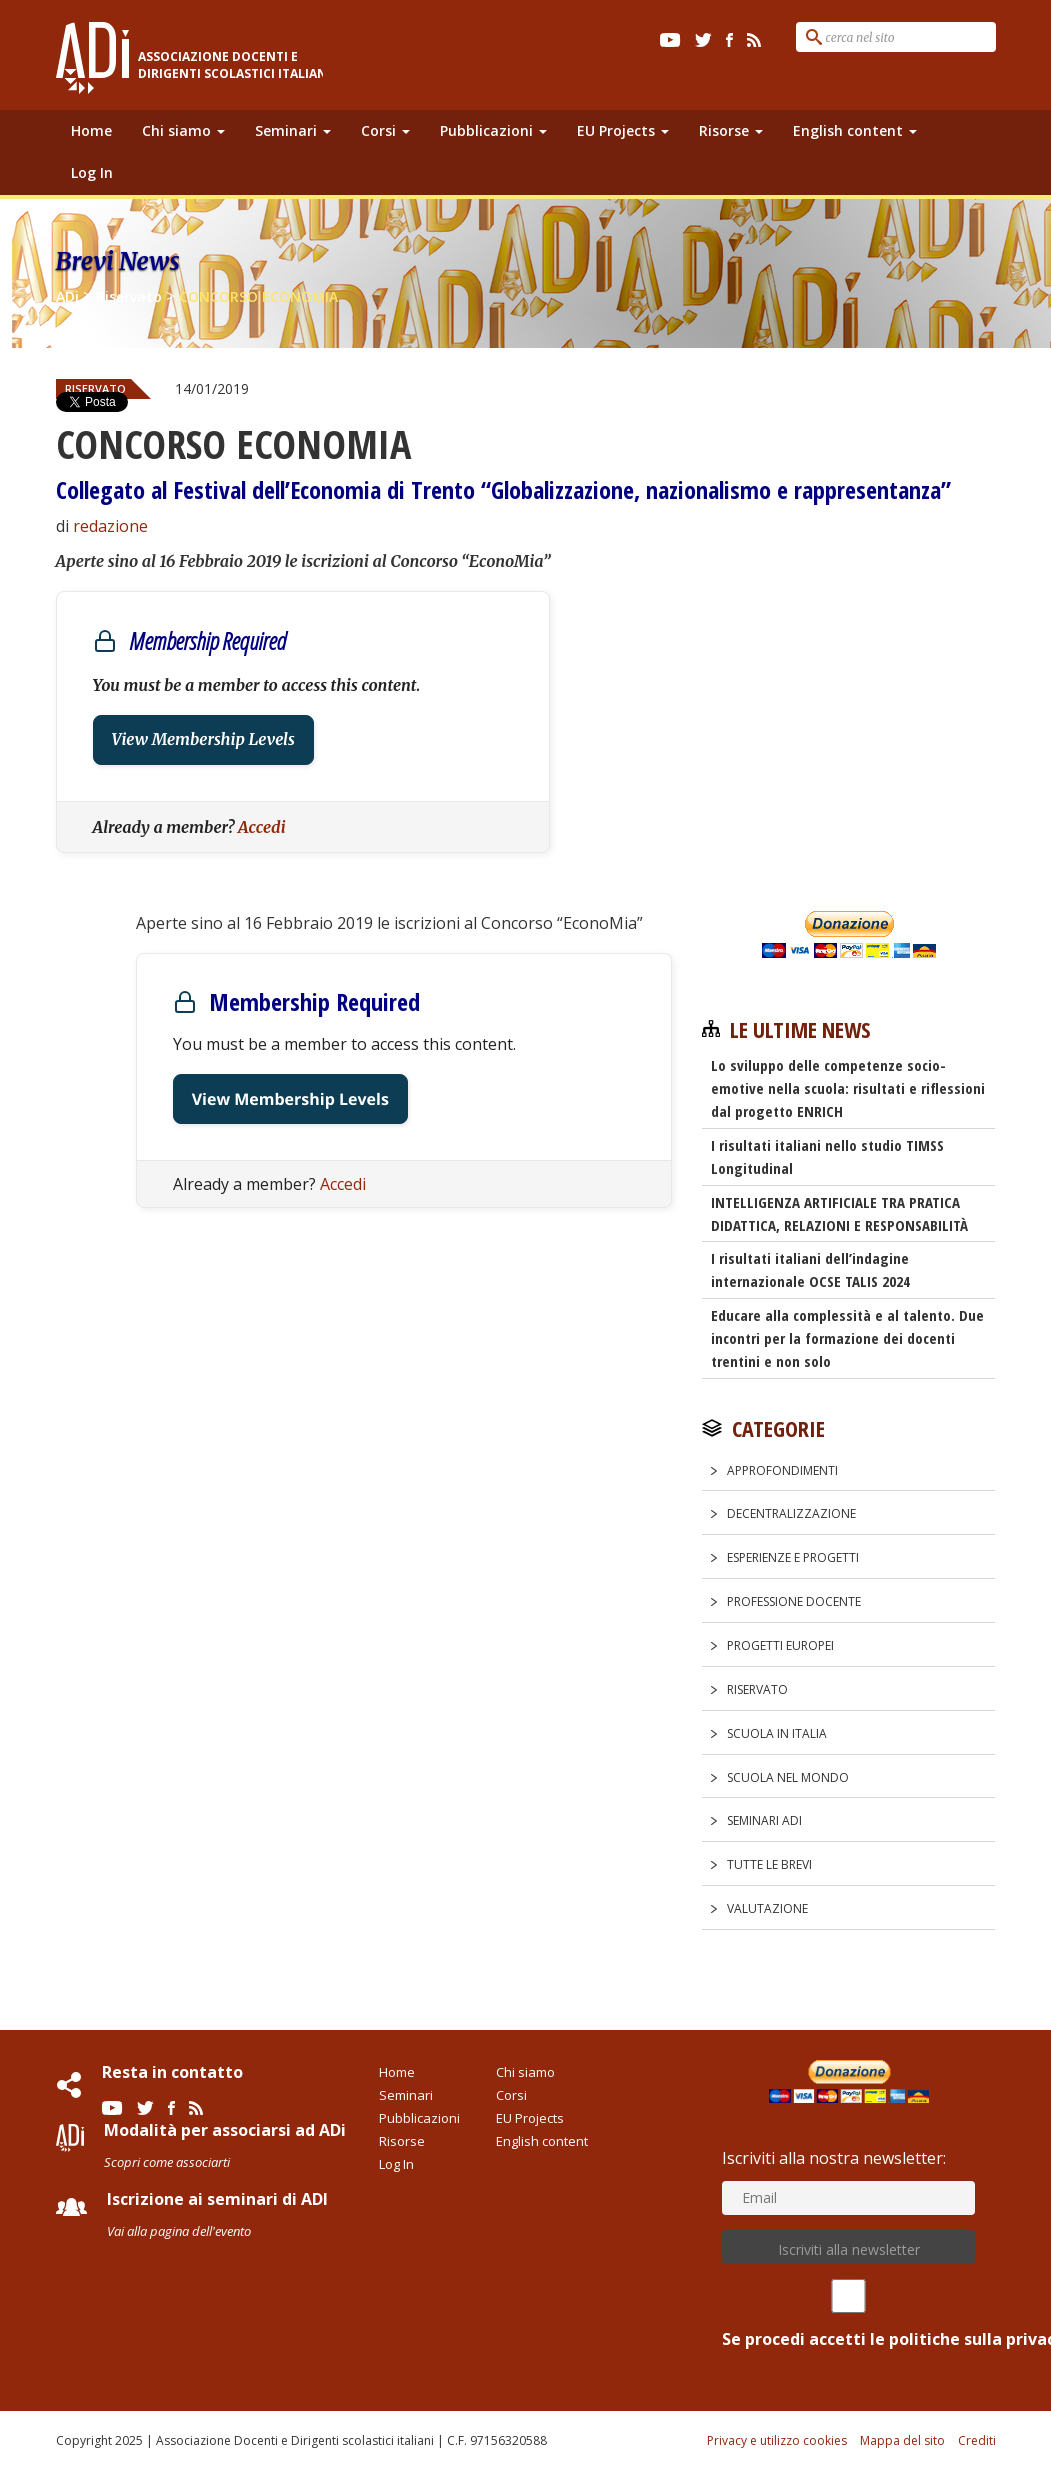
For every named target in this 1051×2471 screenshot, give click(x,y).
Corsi (385, 130)
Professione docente (794, 1601)
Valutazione (767, 1908)
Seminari (293, 130)
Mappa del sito (902, 2440)
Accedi (262, 827)
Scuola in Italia (777, 1733)
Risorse (731, 130)
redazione (110, 526)
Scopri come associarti (167, 2162)
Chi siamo (183, 130)
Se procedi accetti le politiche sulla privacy (848, 2314)
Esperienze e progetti (793, 1557)
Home (91, 130)
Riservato (757, 1689)
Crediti (977, 2440)
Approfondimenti (782, 1470)
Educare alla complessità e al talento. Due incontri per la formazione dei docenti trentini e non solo (847, 1338)
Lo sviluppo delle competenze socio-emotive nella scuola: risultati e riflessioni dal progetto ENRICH (848, 1088)
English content (855, 130)
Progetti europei (780, 1645)
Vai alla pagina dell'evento (179, 2231)
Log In (92, 172)
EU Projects (623, 130)
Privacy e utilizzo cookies (777, 2440)
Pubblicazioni (493, 130)
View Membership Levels (203, 740)
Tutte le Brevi (769, 1864)
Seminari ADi (764, 1820)
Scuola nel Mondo (788, 1777)
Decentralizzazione (791, 1513)
